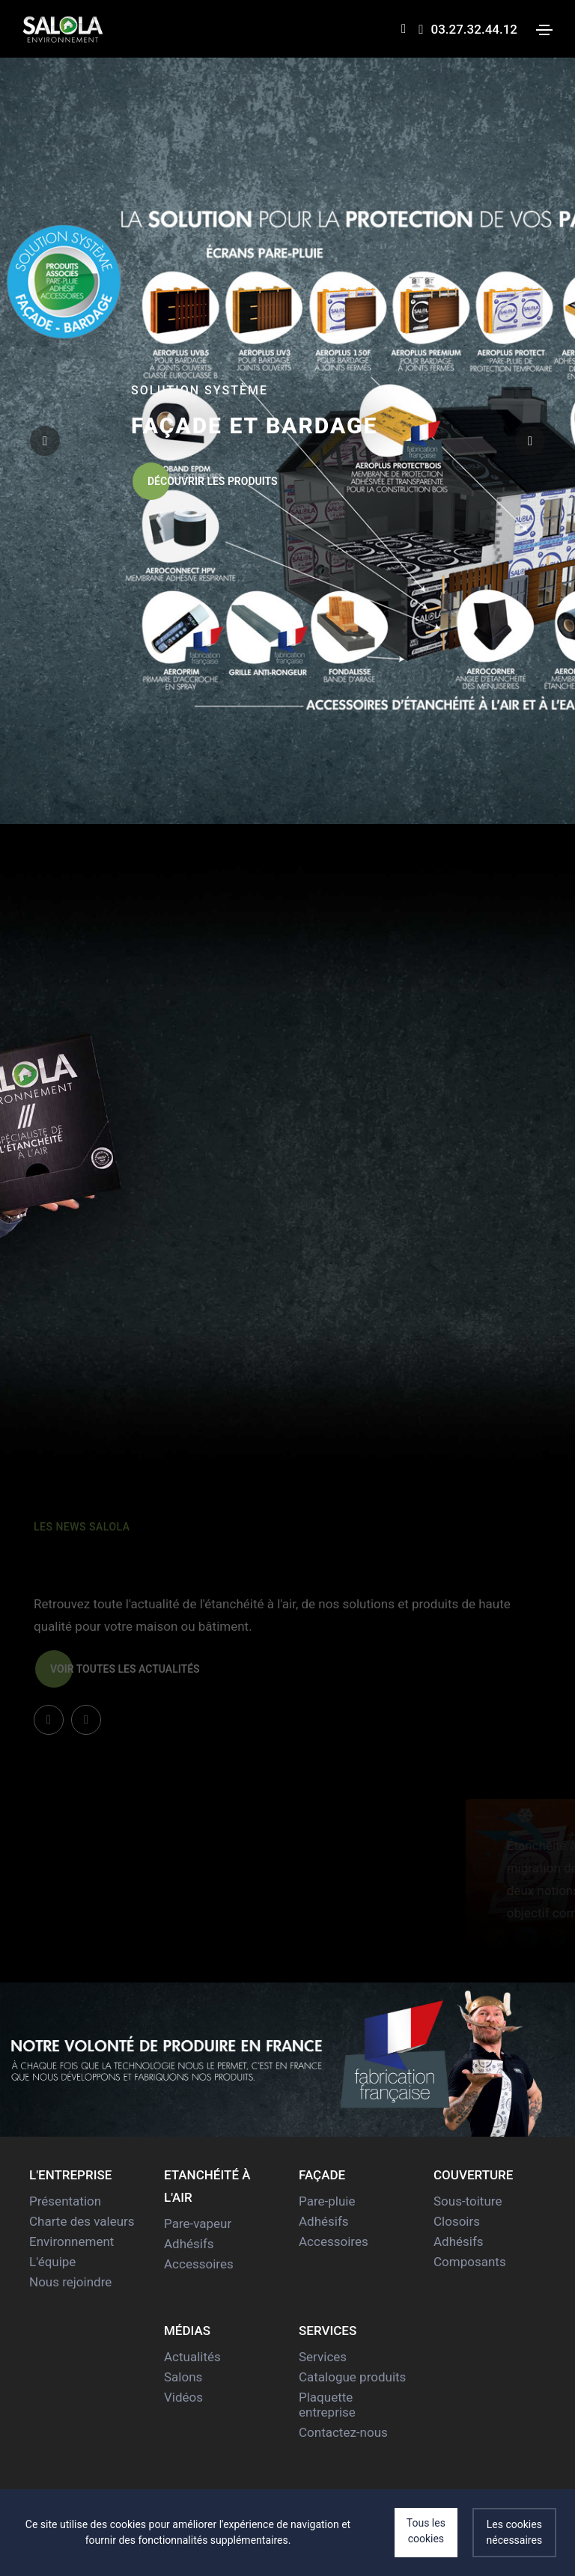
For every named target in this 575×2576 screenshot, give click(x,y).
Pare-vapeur (197, 2223)
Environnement (71, 2241)
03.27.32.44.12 (468, 29)
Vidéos (183, 2397)
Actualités (192, 2356)
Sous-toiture (467, 2201)
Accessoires (199, 2263)
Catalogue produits (352, 2376)
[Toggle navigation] (544, 30)
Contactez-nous (343, 2432)
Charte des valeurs (82, 2221)
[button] (530, 441)
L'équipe (52, 2261)
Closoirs (456, 2221)
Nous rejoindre (70, 2281)
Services (323, 2356)
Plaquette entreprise (327, 2405)
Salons (183, 2376)
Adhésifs (189, 2243)
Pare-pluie (327, 2201)
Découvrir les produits (205, 481)
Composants (469, 2261)
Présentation (65, 2201)
